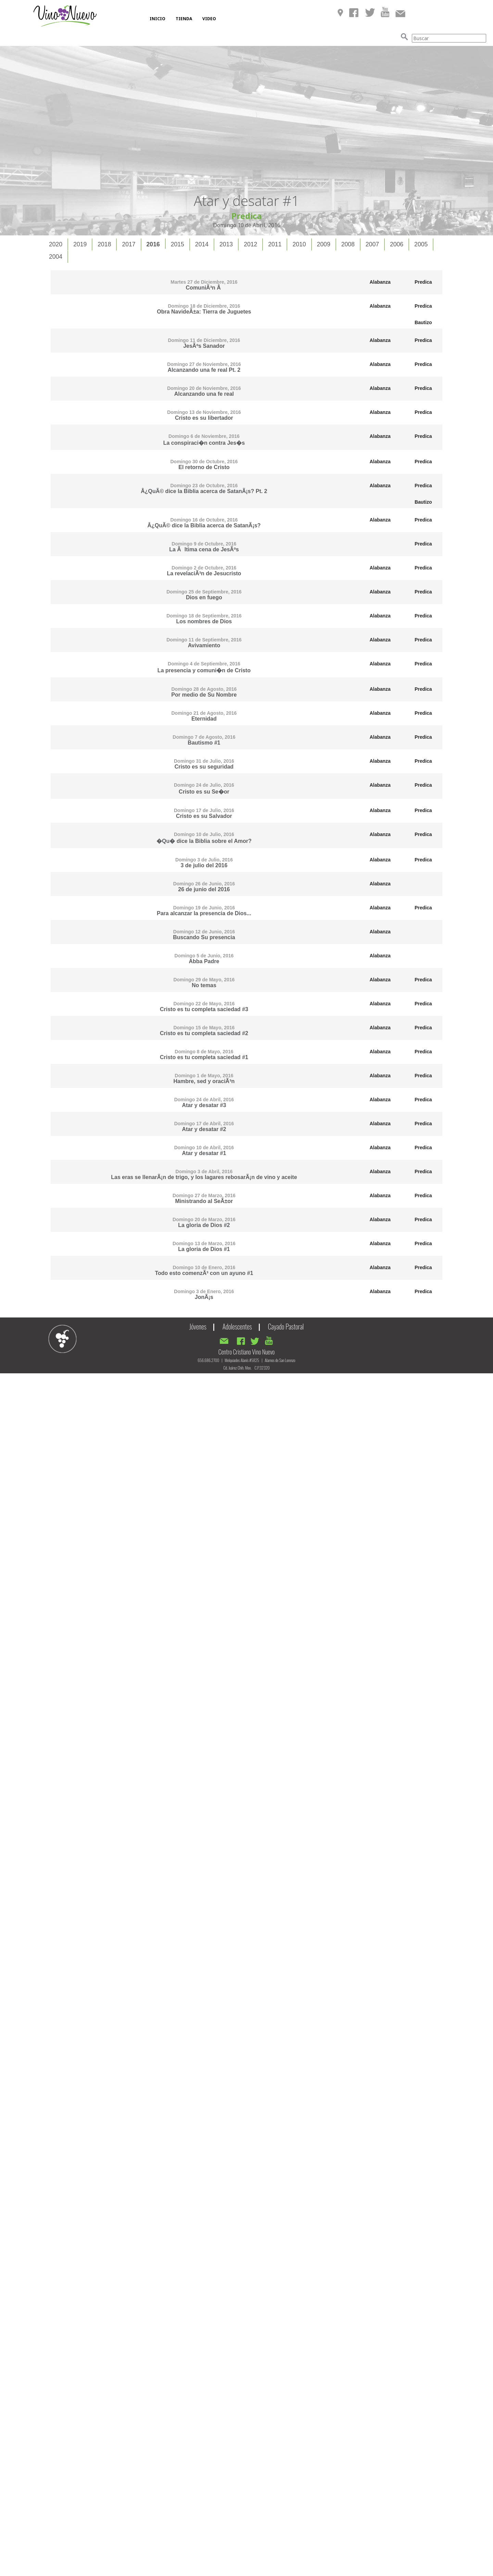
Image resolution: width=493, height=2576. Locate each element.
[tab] (56, 244)
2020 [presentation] (55, 244)
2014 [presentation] (201, 244)
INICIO (157, 19)
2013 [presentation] (226, 244)
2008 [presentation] (348, 244)
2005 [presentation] (421, 244)
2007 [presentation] (372, 244)
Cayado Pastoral (286, 1326)
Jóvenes (197, 1326)
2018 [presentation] (104, 244)
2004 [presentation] (55, 256)
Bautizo (423, 322)
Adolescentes (237, 1326)
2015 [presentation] (177, 244)
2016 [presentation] (153, 244)
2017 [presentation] (128, 244)
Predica (423, 282)
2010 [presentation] (299, 244)
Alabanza (379, 282)
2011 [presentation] (274, 244)
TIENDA (184, 19)
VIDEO (209, 19)
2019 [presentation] (80, 244)
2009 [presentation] (323, 244)
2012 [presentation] (250, 244)
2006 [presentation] (396, 244)
